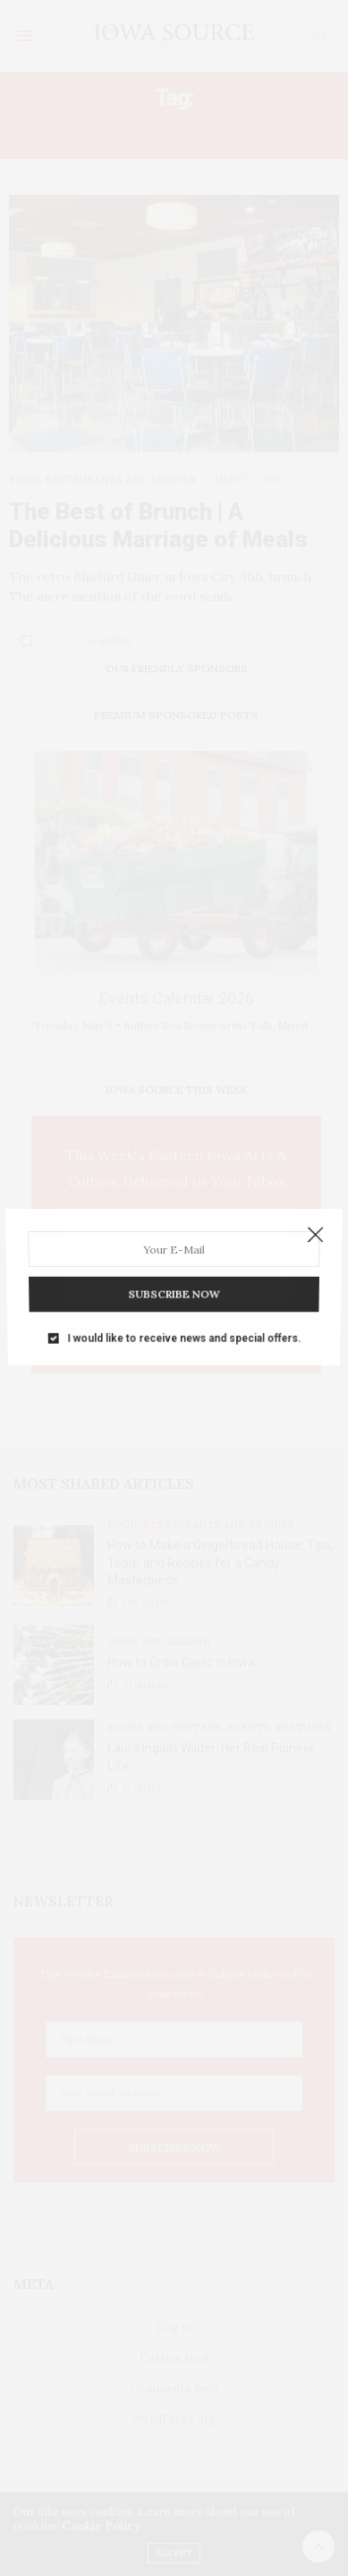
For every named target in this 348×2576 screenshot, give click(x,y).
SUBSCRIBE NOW (174, 1286)
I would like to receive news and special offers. (183, 1325)
